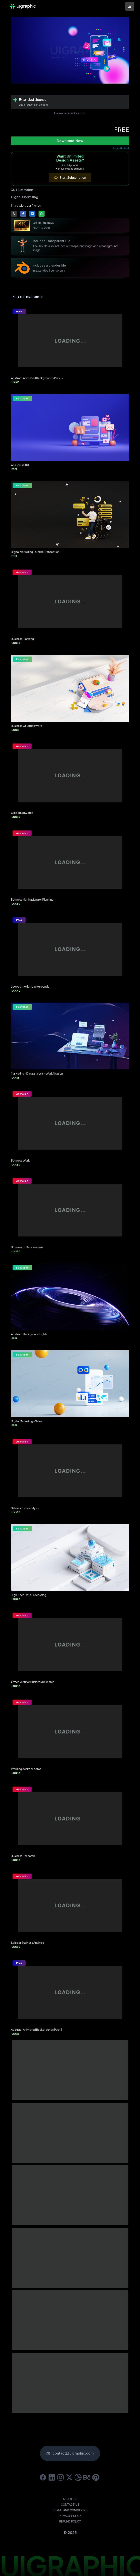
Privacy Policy (70, 2515)
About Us (70, 2499)
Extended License (33, 101)
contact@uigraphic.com (70, 2453)
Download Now (70, 141)
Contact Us (70, 2504)
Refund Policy (70, 2521)
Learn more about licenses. (70, 113)
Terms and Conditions (70, 2510)
